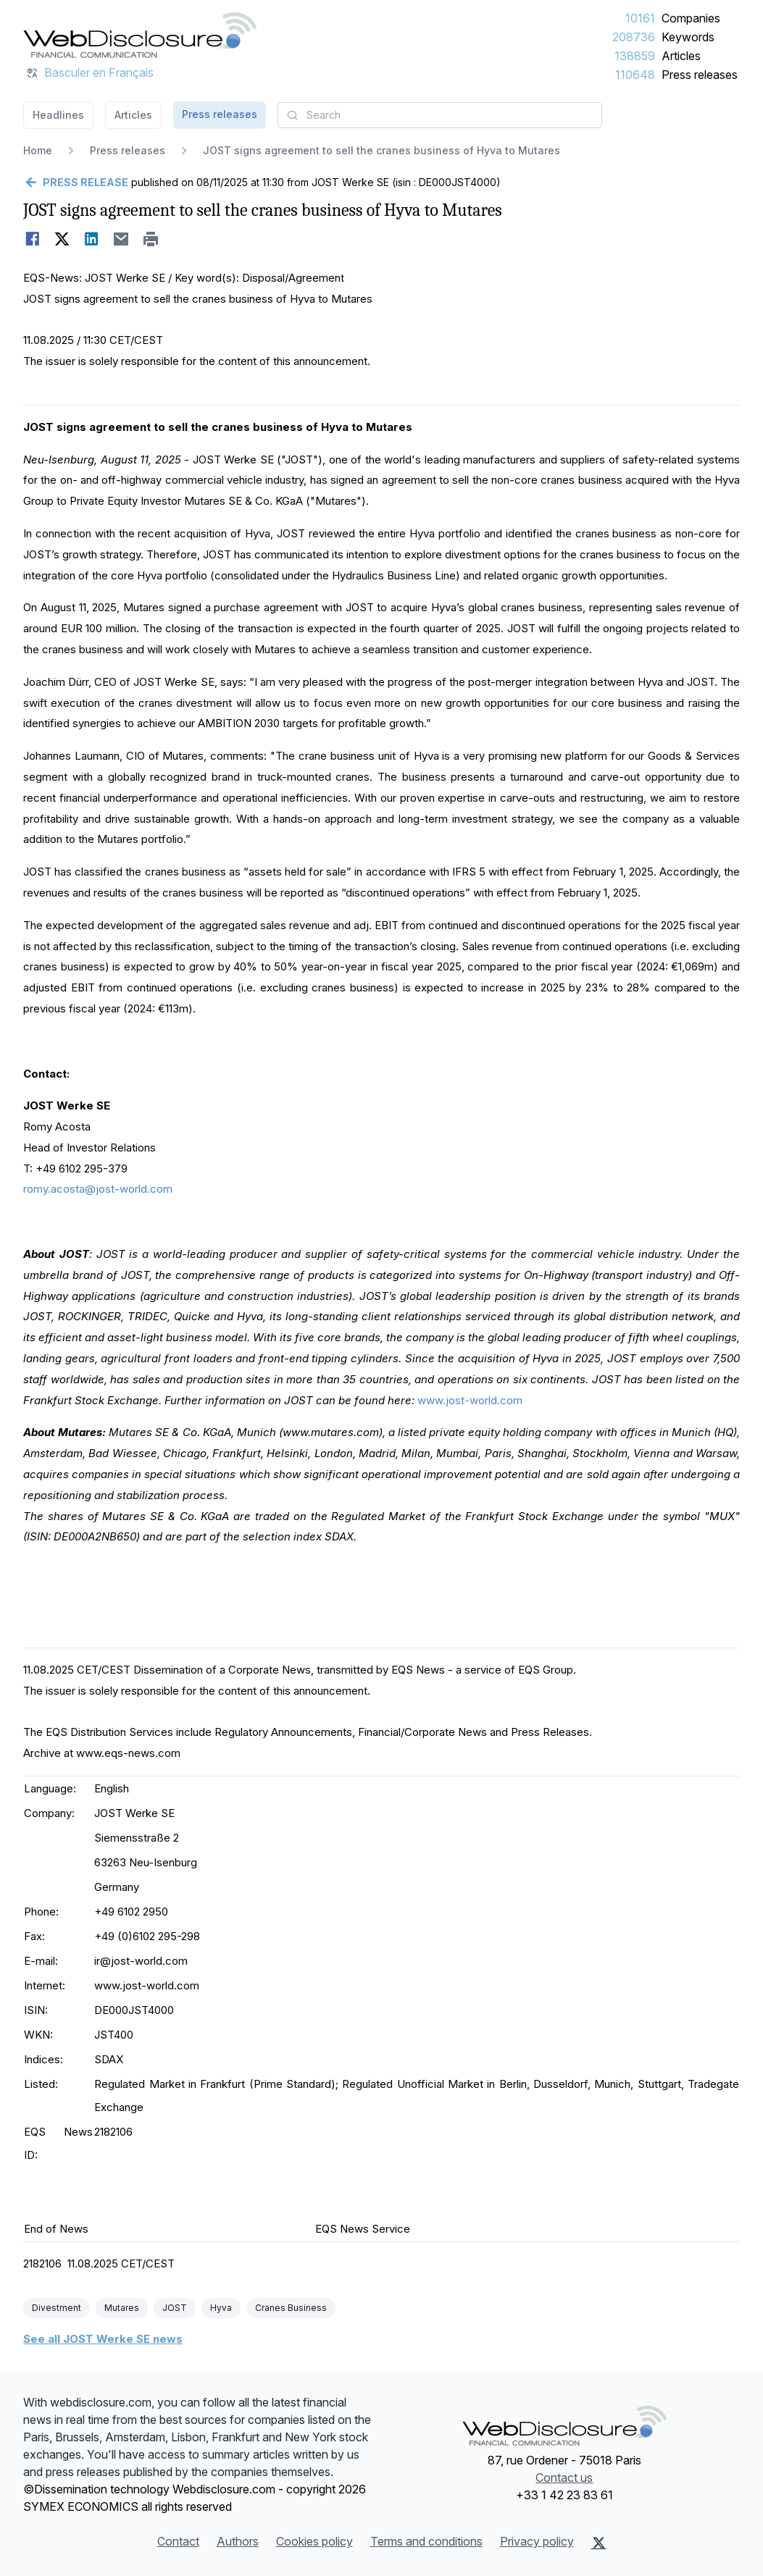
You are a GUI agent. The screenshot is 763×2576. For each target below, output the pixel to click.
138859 (634, 56)
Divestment (56, 2307)
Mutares (121, 2307)
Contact (178, 2541)
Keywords (688, 37)
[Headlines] (140, 35)
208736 (633, 37)
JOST (174, 2307)
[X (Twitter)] (598, 2543)
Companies (691, 18)
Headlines (58, 115)
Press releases (700, 74)
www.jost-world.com (469, 1400)
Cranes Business (291, 2307)
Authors (238, 2541)
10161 (640, 18)
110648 (635, 74)
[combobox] (440, 115)
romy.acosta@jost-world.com (97, 1189)
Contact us (564, 2477)
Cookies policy (314, 2541)
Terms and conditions (426, 2541)
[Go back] (75, 182)
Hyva (221, 2307)
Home (37, 150)
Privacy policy (537, 2541)
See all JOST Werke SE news (103, 2339)
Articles (681, 56)
